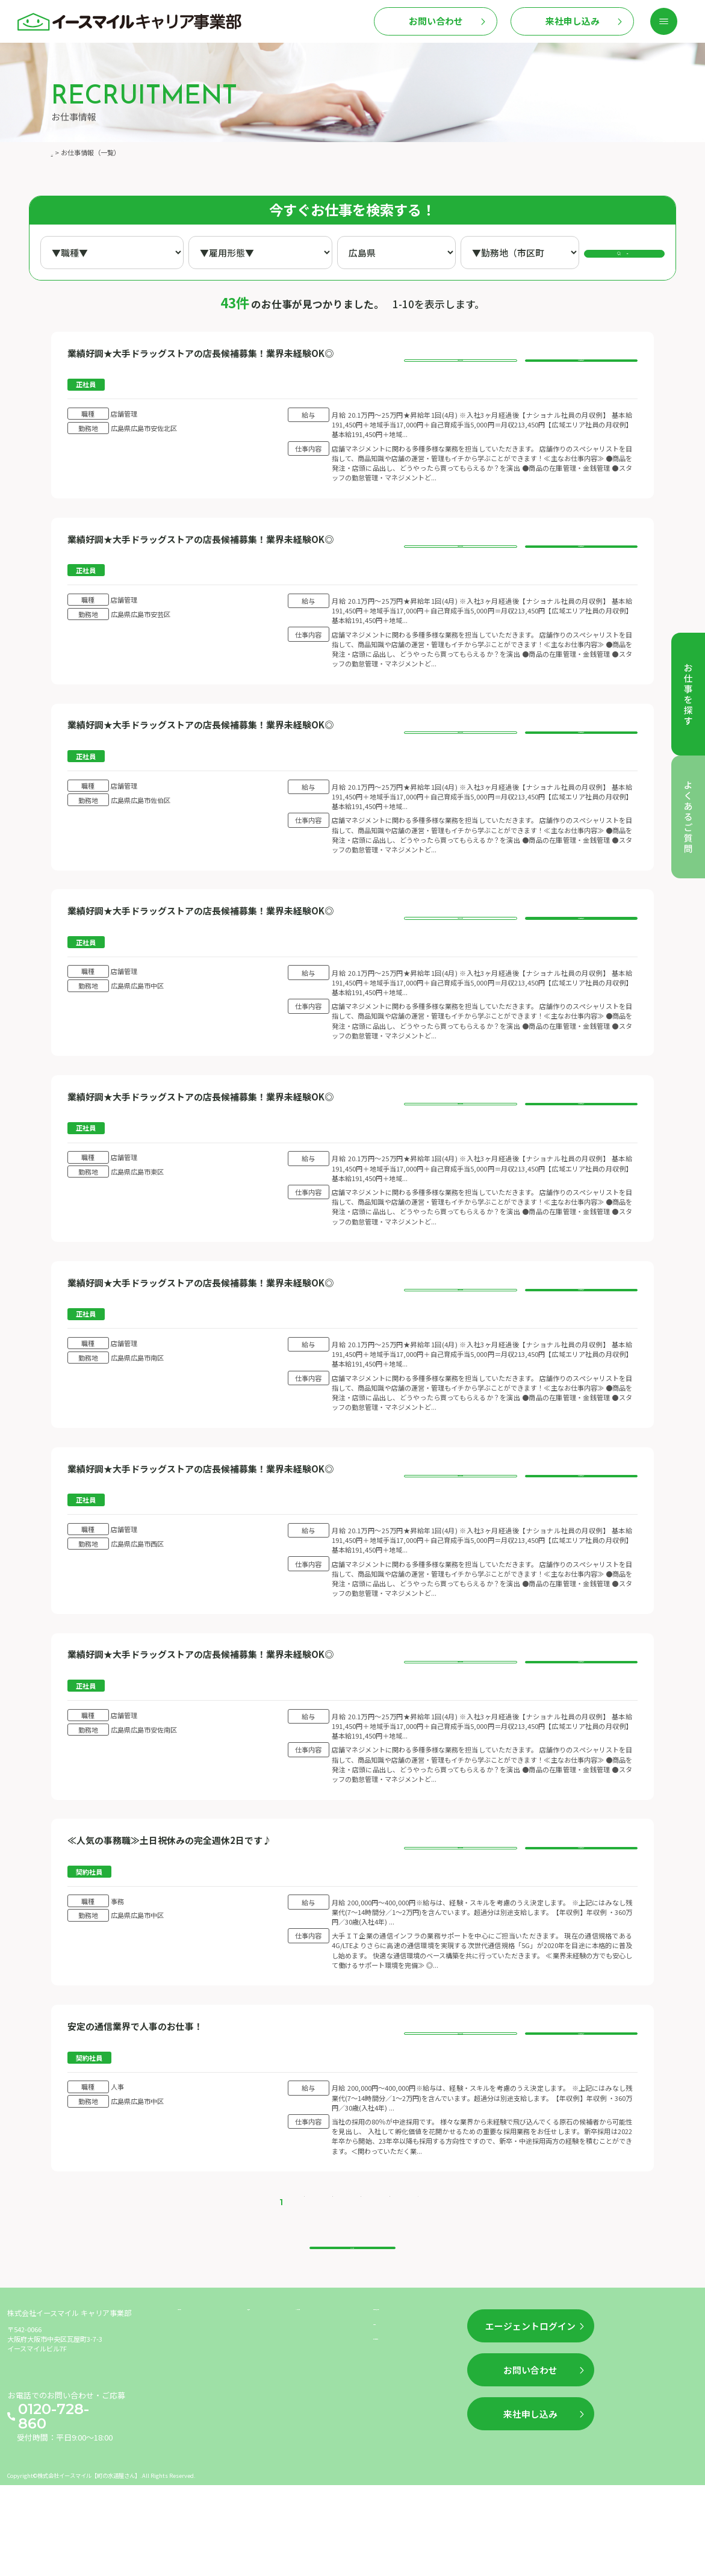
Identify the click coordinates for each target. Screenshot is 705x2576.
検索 (632, 252)
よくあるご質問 (323, 2415)
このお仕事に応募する (581, 364)
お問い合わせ (436, 20)
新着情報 (263, 2415)
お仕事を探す (201, 2415)
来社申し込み (572, 20)
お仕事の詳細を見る (460, 364)
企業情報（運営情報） (412, 2415)
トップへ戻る (352, 2336)
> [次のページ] (399, 2278)
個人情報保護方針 (404, 2459)
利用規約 (389, 2437)
